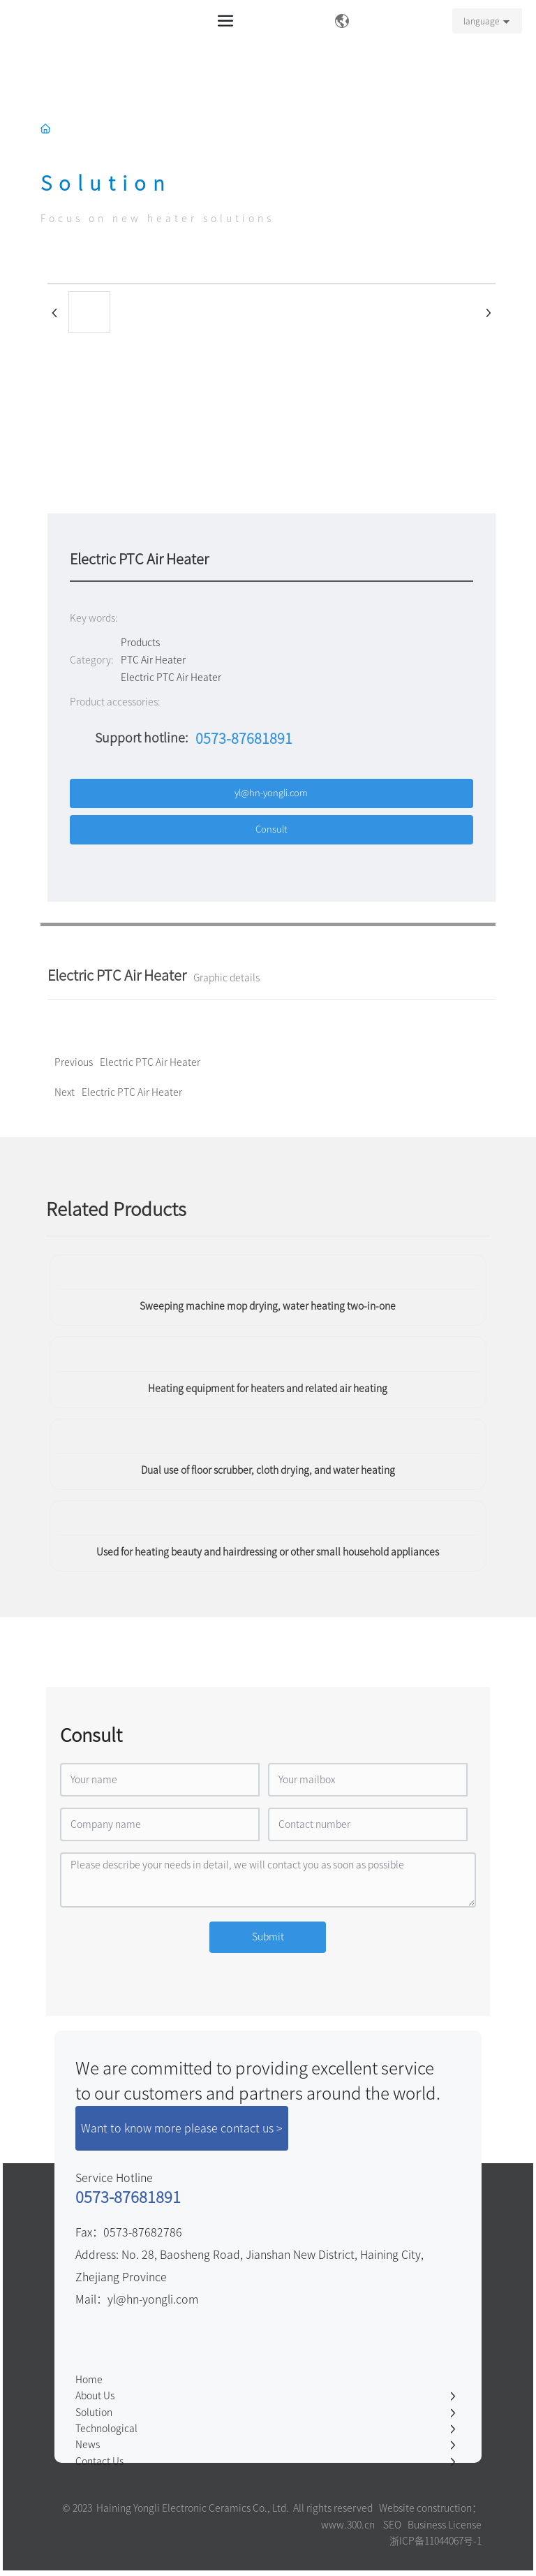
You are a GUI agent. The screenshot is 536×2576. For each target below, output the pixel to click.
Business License (445, 2525)
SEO (392, 2525)
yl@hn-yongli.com (152, 2299)
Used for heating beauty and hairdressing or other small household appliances (267, 1552)
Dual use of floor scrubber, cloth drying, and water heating (268, 1470)
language (481, 21)
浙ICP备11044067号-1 (435, 2541)
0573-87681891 (243, 738)
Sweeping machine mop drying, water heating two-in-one (268, 1306)
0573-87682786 (142, 2232)
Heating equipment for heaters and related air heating (267, 1388)
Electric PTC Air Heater (132, 1092)
